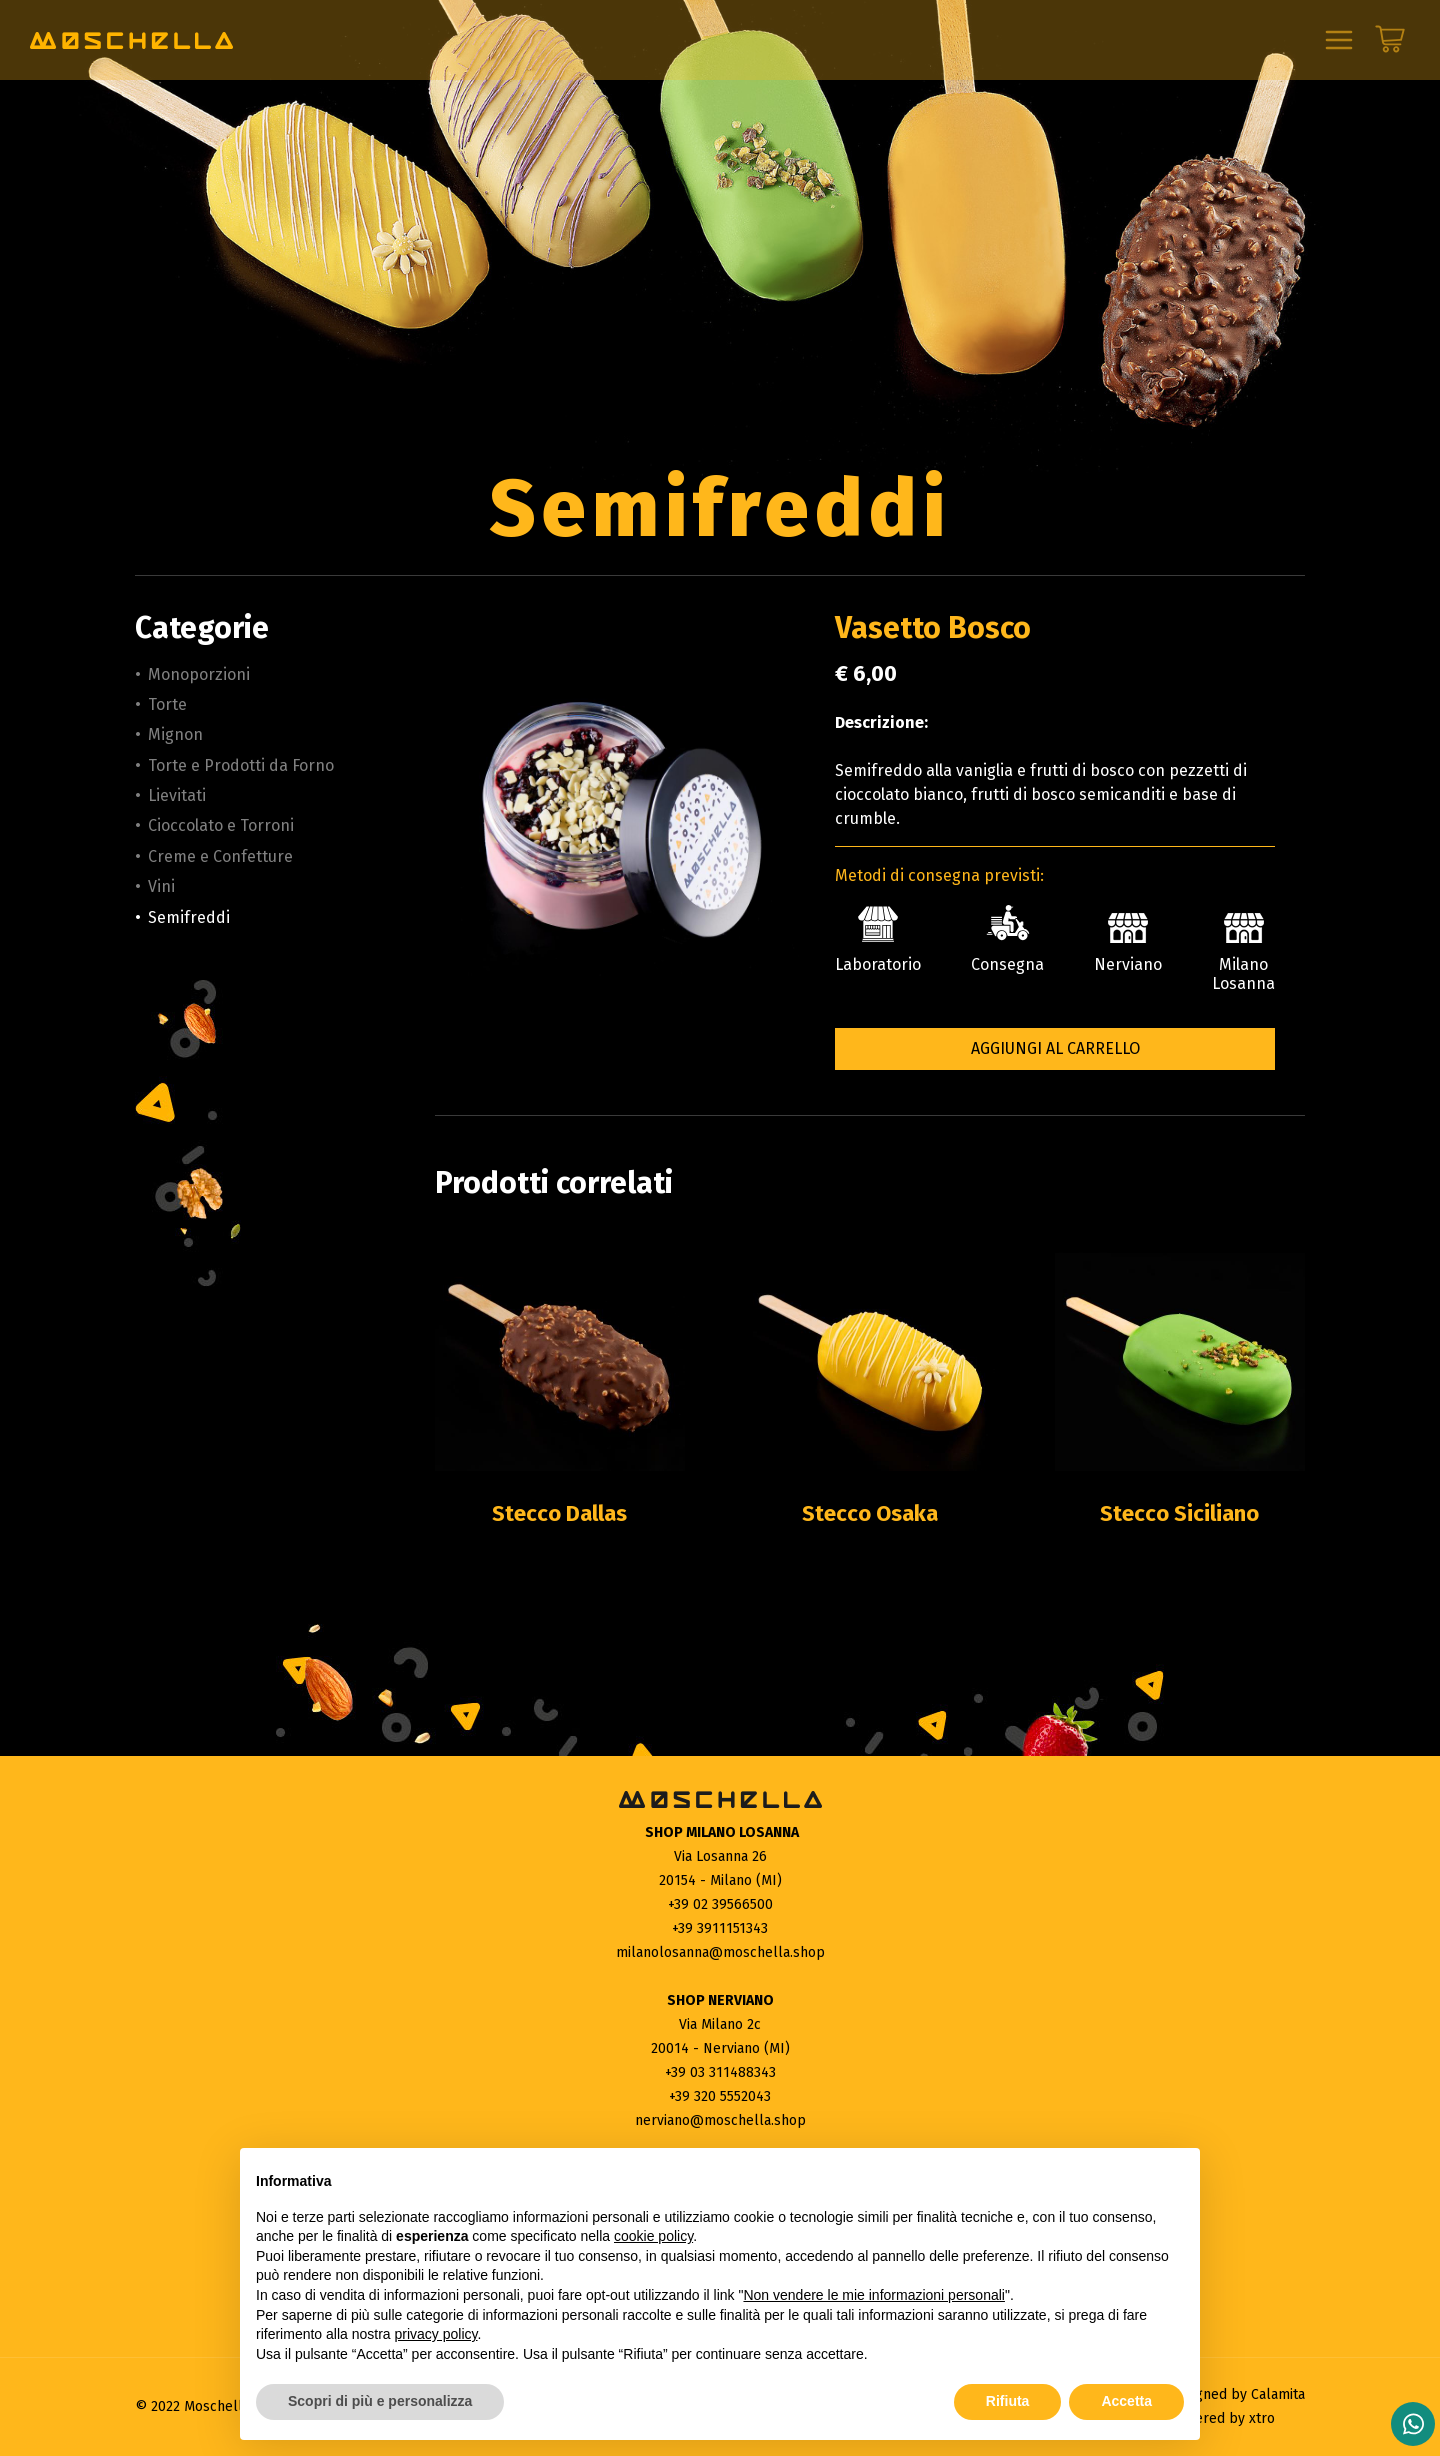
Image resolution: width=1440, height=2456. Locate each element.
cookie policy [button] (653, 2236)
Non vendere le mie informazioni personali (873, 2295)
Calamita (1278, 2394)
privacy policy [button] (436, 2334)
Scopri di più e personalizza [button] (380, 2401)
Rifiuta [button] (1008, 2401)
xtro (1262, 2418)
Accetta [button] (1126, 2401)
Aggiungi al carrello (1055, 1048)
